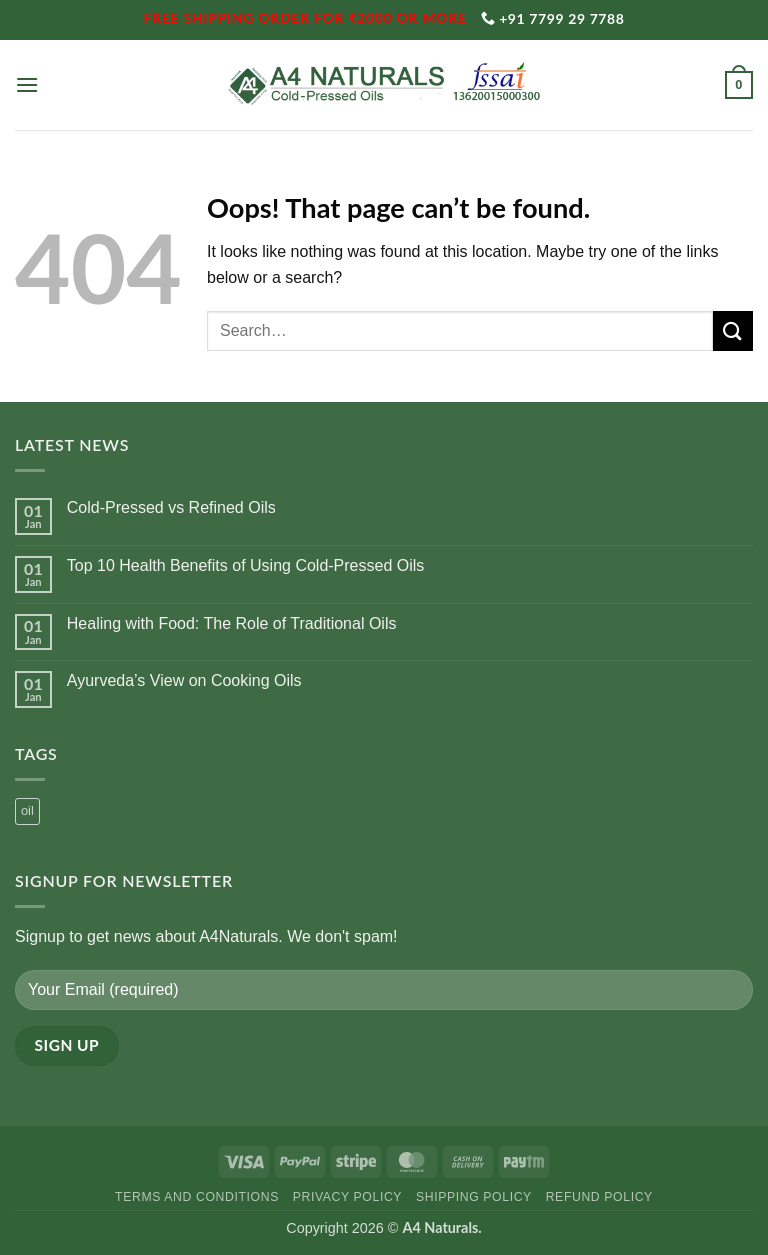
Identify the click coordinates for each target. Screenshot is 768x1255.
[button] (27, 84)
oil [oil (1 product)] (27, 810)
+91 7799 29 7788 (553, 18)
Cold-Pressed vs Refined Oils (171, 507)
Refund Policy (599, 1197)
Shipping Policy (474, 1197)
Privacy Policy (347, 1197)
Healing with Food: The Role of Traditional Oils (232, 623)
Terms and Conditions (197, 1197)
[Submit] (733, 330)
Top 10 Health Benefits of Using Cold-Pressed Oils (246, 565)
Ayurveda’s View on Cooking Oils (184, 680)
